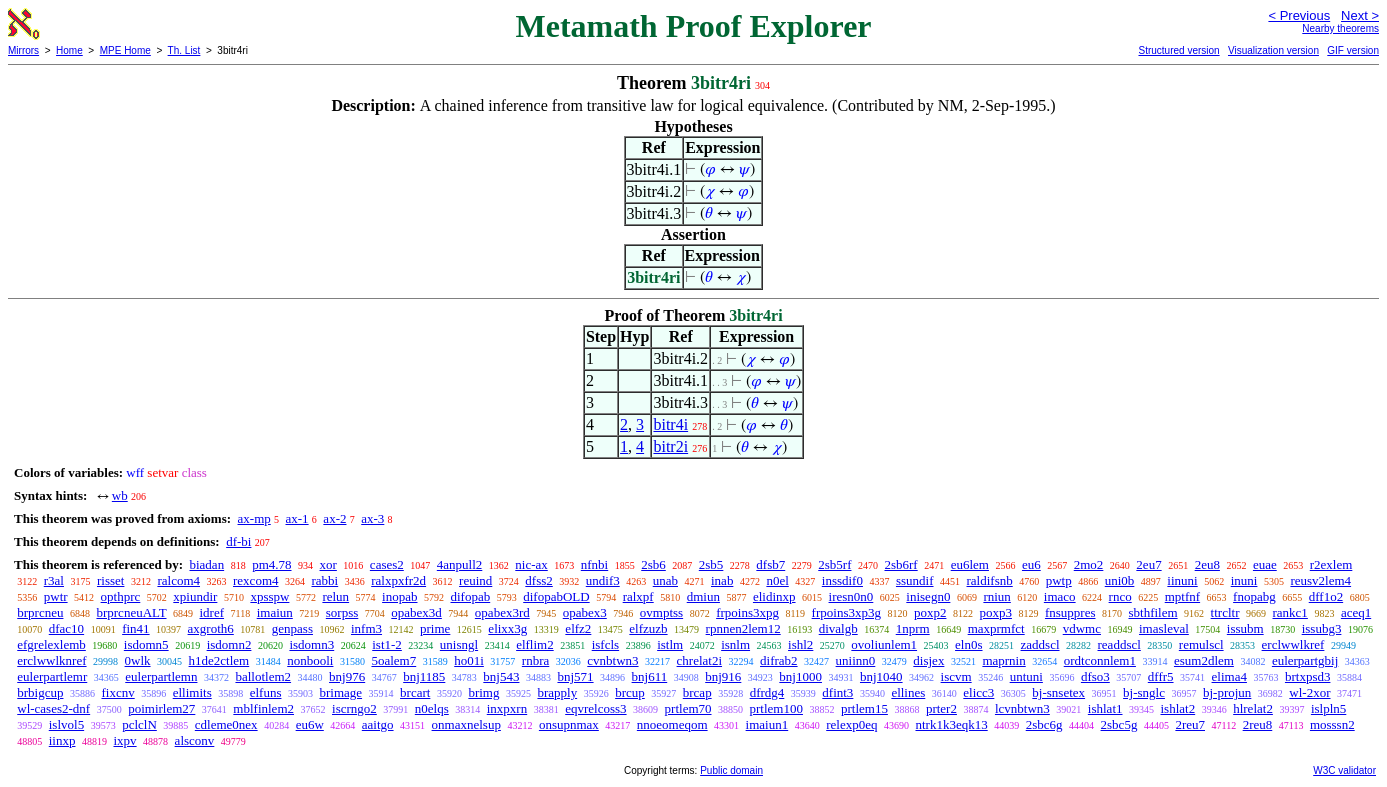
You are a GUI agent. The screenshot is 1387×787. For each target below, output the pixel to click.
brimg (483, 692)
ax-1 (297, 518)
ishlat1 (1105, 708)
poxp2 (930, 612)
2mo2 (1089, 564)
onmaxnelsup (466, 724)
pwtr (56, 596)
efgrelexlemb (51, 644)
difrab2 (779, 660)
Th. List (184, 50)
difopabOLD (556, 596)
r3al (54, 580)
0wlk (138, 660)
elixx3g (507, 628)
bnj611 (650, 676)
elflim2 (535, 644)
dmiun (703, 596)
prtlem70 (688, 708)
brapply (557, 692)
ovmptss (661, 612)
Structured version (1178, 50)
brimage (340, 692)
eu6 (1031, 564)
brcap (697, 692)
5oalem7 (393, 660)
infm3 (366, 628)
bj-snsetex (1058, 692)
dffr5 (1161, 676)
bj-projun (1227, 692)
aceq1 (1356, 612)
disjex (928, 660)
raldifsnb (990, 580)
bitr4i (670, 424)
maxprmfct (996, 628)
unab (665, 580)
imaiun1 (767, 724)
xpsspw (269, 596)
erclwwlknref (51, 660)
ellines (908, 692)
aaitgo (378, 724)
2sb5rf (834, 564)
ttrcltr (1225, 612)
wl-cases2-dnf (53, 708)
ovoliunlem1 (884, 644)
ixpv (124, 740)
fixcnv (117, 692)
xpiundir (195, 596)
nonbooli (310, 660)
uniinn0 (856, 660)
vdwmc (1082, 628)
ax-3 (372, 518)
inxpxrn (507, 708)
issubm (1245, 628)
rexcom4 (255, 580)
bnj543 (501, 676)
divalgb (838, 628)
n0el (777, 580)
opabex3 (585, 612)
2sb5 (711, 564)
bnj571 (575, 676)
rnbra (535, 660)
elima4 (1229, 676)
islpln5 (1328, 708)
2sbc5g (1119, 724)
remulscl (1201, 644)
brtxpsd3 (1308, 676)
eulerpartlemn (161, 676)
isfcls (605, 644)
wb (120, 495)
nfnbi (594, 564)
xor (328, 564)
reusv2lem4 (1320, 580)
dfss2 (538, 580)
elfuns (266, 692)
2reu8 (1258, 724)
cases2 (387, 564)
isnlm (735, 644)
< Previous (1299, 15)
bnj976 (347, 676)
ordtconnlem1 (1100, 660)
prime (435, 628)
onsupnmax (569, 724)
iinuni (1182, 580)
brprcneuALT (131, 612)
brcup (630, 692)
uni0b (1120, 580)
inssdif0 (842, 580)
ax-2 (334, 518)
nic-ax (531, 564)
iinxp (62, 740)
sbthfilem (1153, 612)
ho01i (469, 660)
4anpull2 (460, 564)
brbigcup (40, 692)
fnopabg (1254, 596)
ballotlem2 (263, 676)
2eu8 (1207, 564)
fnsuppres (1070, 612)
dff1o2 (1326, 596)
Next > (1360, 15)
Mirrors (23, 50)
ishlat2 (1178, 708)
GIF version (1353, 50)
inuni (1244, 580)
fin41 (135, 628)
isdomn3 (311, 644)
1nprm (913, 628)
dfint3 (837, 692)
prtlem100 (776, 708)
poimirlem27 (161, 708)
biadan (206, 564)
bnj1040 (881, 676)
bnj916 (723, 676)
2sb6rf (900, 564)
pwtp (1059, 580)
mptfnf (1182, 596)
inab (722, 580)
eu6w (310, 724)
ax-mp (254, 518)
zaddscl (1040, 644)
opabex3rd (502, 612)
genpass (292, 628)
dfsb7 (770, 564)
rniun (996, 596)
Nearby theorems (1340, 28)
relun (335, 596)
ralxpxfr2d (398, 580)
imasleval (1164, 628)
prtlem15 (864, 708)
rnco (1120, 596)
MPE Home (125, 50)
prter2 (941, 708)
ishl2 (800, 644)
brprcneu (40, 612)
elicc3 (978, 692)
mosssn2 (1332, 724)
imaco (1060, 596)
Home (69, 50)
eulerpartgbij (1305, 660)
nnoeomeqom (672, 724)
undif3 (603, 580)
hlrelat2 (1253, 708)
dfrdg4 (767, 692)
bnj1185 (424, 676)
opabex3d (416, 612)
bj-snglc (1144, 692)
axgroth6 (211, 628)
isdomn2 (229, 644)
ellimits (192, 692)
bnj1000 (800, 676)
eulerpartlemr (52, 676)
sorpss (342, 612)
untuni (1026, 676)
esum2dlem (1204, 660)
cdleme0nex (226, 724)
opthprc (121, 596)
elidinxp (774, 596)
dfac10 (66, 628)
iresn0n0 (851, 596)
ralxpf (638, 596)
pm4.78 (271, 564)
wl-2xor (1309, 692)
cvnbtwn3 (612, 660)
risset (110, 580)
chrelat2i (699, 660)
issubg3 (1322, 628)
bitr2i (670, 446)
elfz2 (578, 628)
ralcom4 (178, 580)
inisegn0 (928, 596)
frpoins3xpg (747, 612)
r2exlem (1331, 564)
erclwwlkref (1293, 644)
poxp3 (995, 612)
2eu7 (1148, 564)
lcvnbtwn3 (1022, 708)
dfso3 (1095, 676)
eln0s (968, 644)
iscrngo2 (354, 708)
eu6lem (970, 564)
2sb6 (653, 564)
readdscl (1119, 644)
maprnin (1003, 660)
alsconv (195, 740)
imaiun (275, 612)
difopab (471, 596)
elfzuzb (648, 628)
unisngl (459, 644)
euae (1265, 564)
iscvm (956, 676)
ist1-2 (387, 644)
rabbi (325, 580)
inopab (399, 596)
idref (212, 612)
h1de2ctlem (219, 660)
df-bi (238, 541)
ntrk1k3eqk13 (951, 724)
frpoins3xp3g (846, 612)
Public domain (731, 770)
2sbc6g (1044, 724)
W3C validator (1344, 770)
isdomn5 (146, 644)
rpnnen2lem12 (743, 628)
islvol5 (66, 724)
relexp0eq (851, 724)
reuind (475, 580)
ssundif (915, 580)
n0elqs (432, 708)
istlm (670, 644)
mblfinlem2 (263, 708)
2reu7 (1190, 724)
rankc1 (1290, 612)
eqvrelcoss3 (595, 708)
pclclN (139, 724)
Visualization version (1273, 50)
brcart (415, 692)
